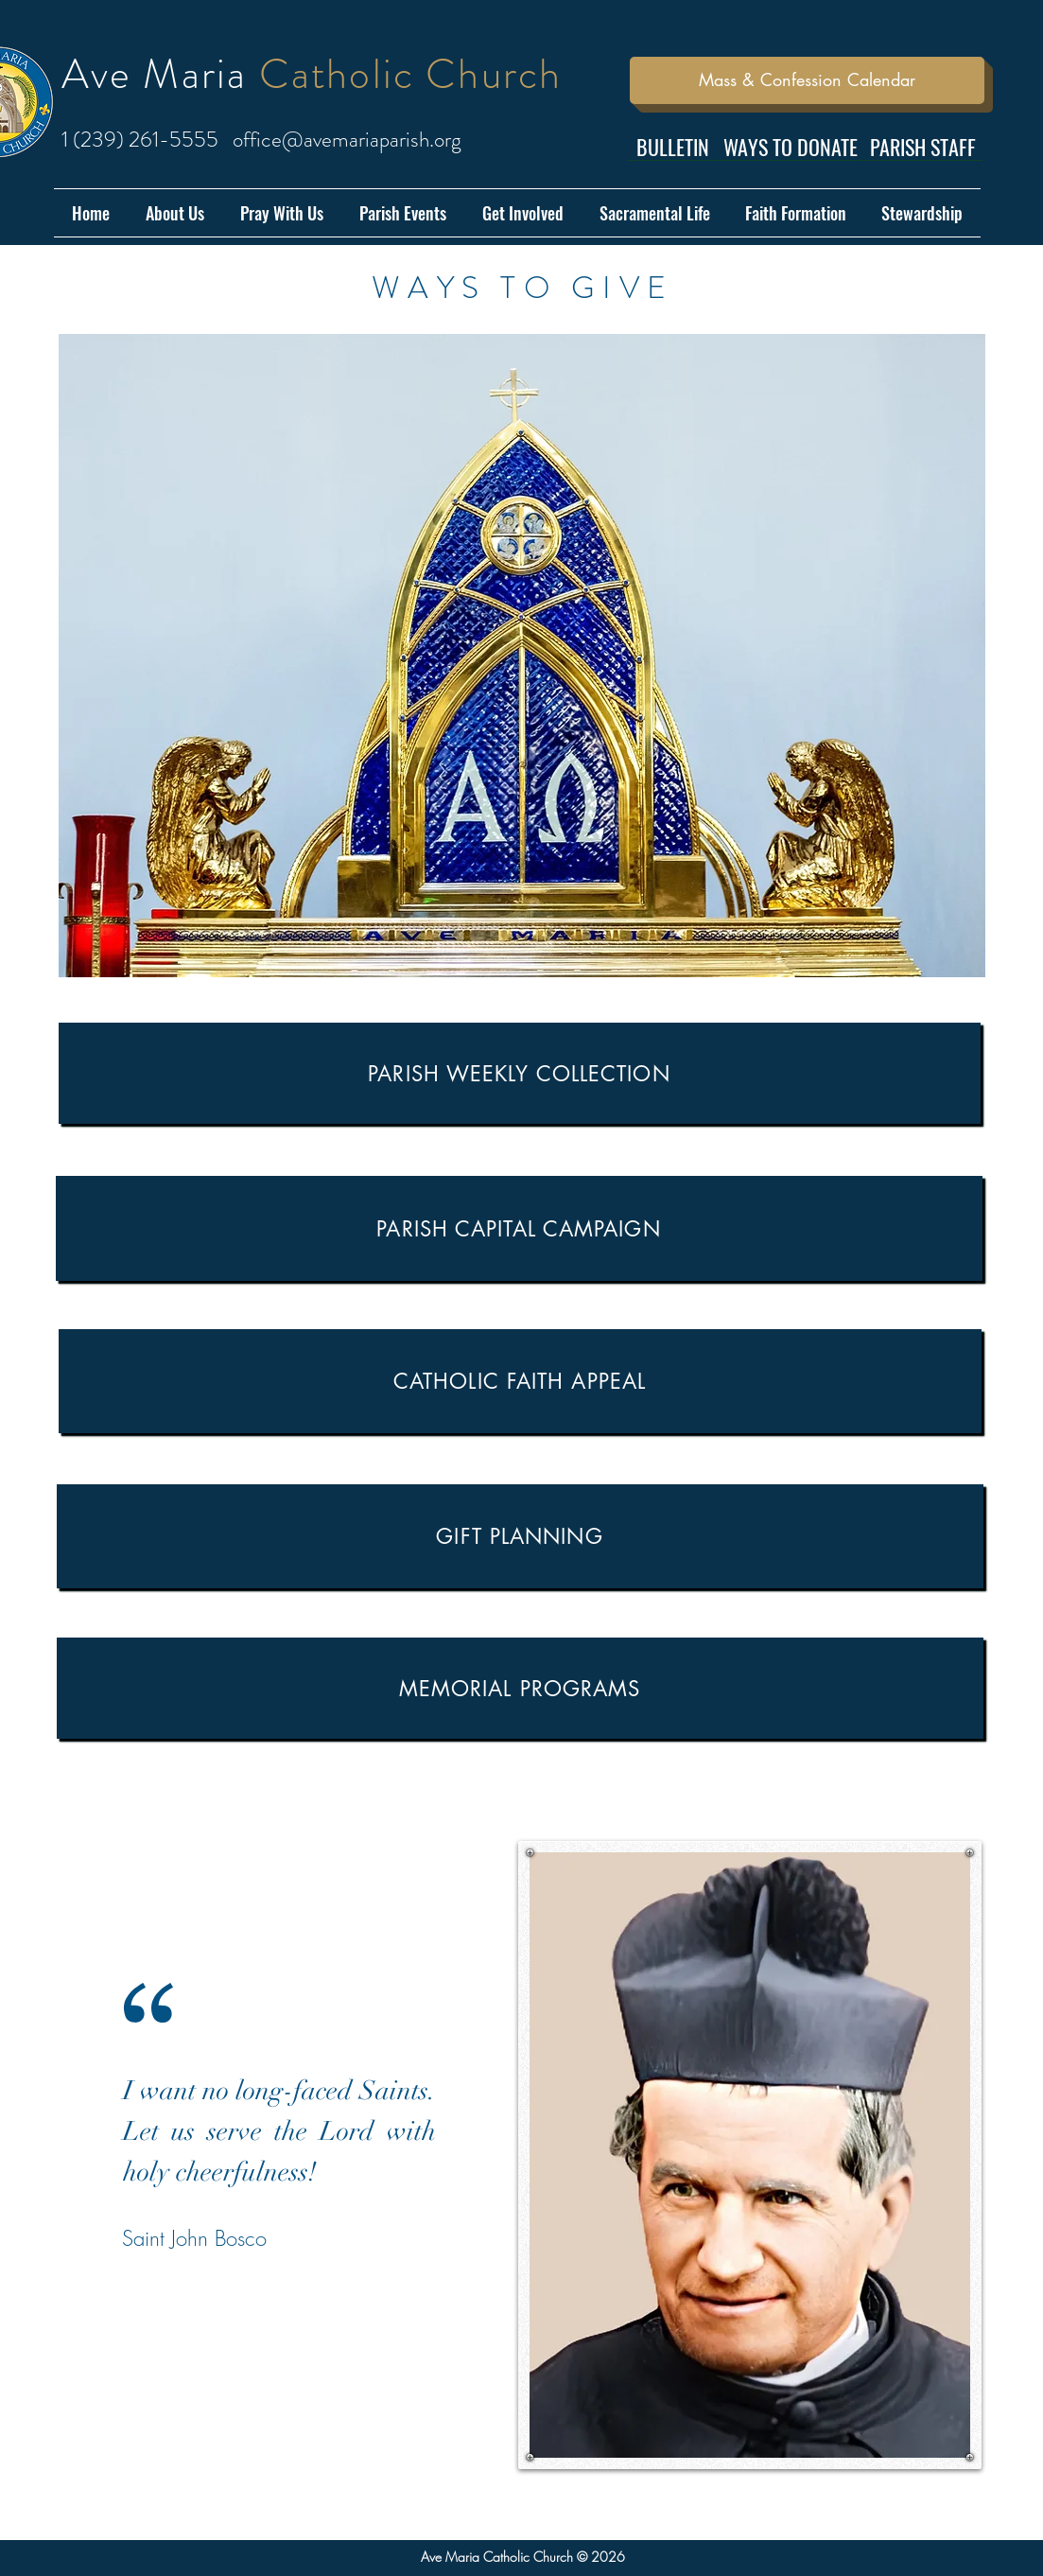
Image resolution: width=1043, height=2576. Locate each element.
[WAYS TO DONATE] (791, 146)
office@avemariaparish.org (347, 139)
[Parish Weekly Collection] (520, 1073)
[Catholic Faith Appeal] (520, 1381)
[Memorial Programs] (520, 1688)
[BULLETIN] (673, 146)
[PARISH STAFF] (923, 146)
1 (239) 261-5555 (139, 139)
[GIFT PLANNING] (520, 1536)
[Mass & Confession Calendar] (807, 80)
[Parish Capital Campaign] (519, 1228)
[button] (175, 213)
